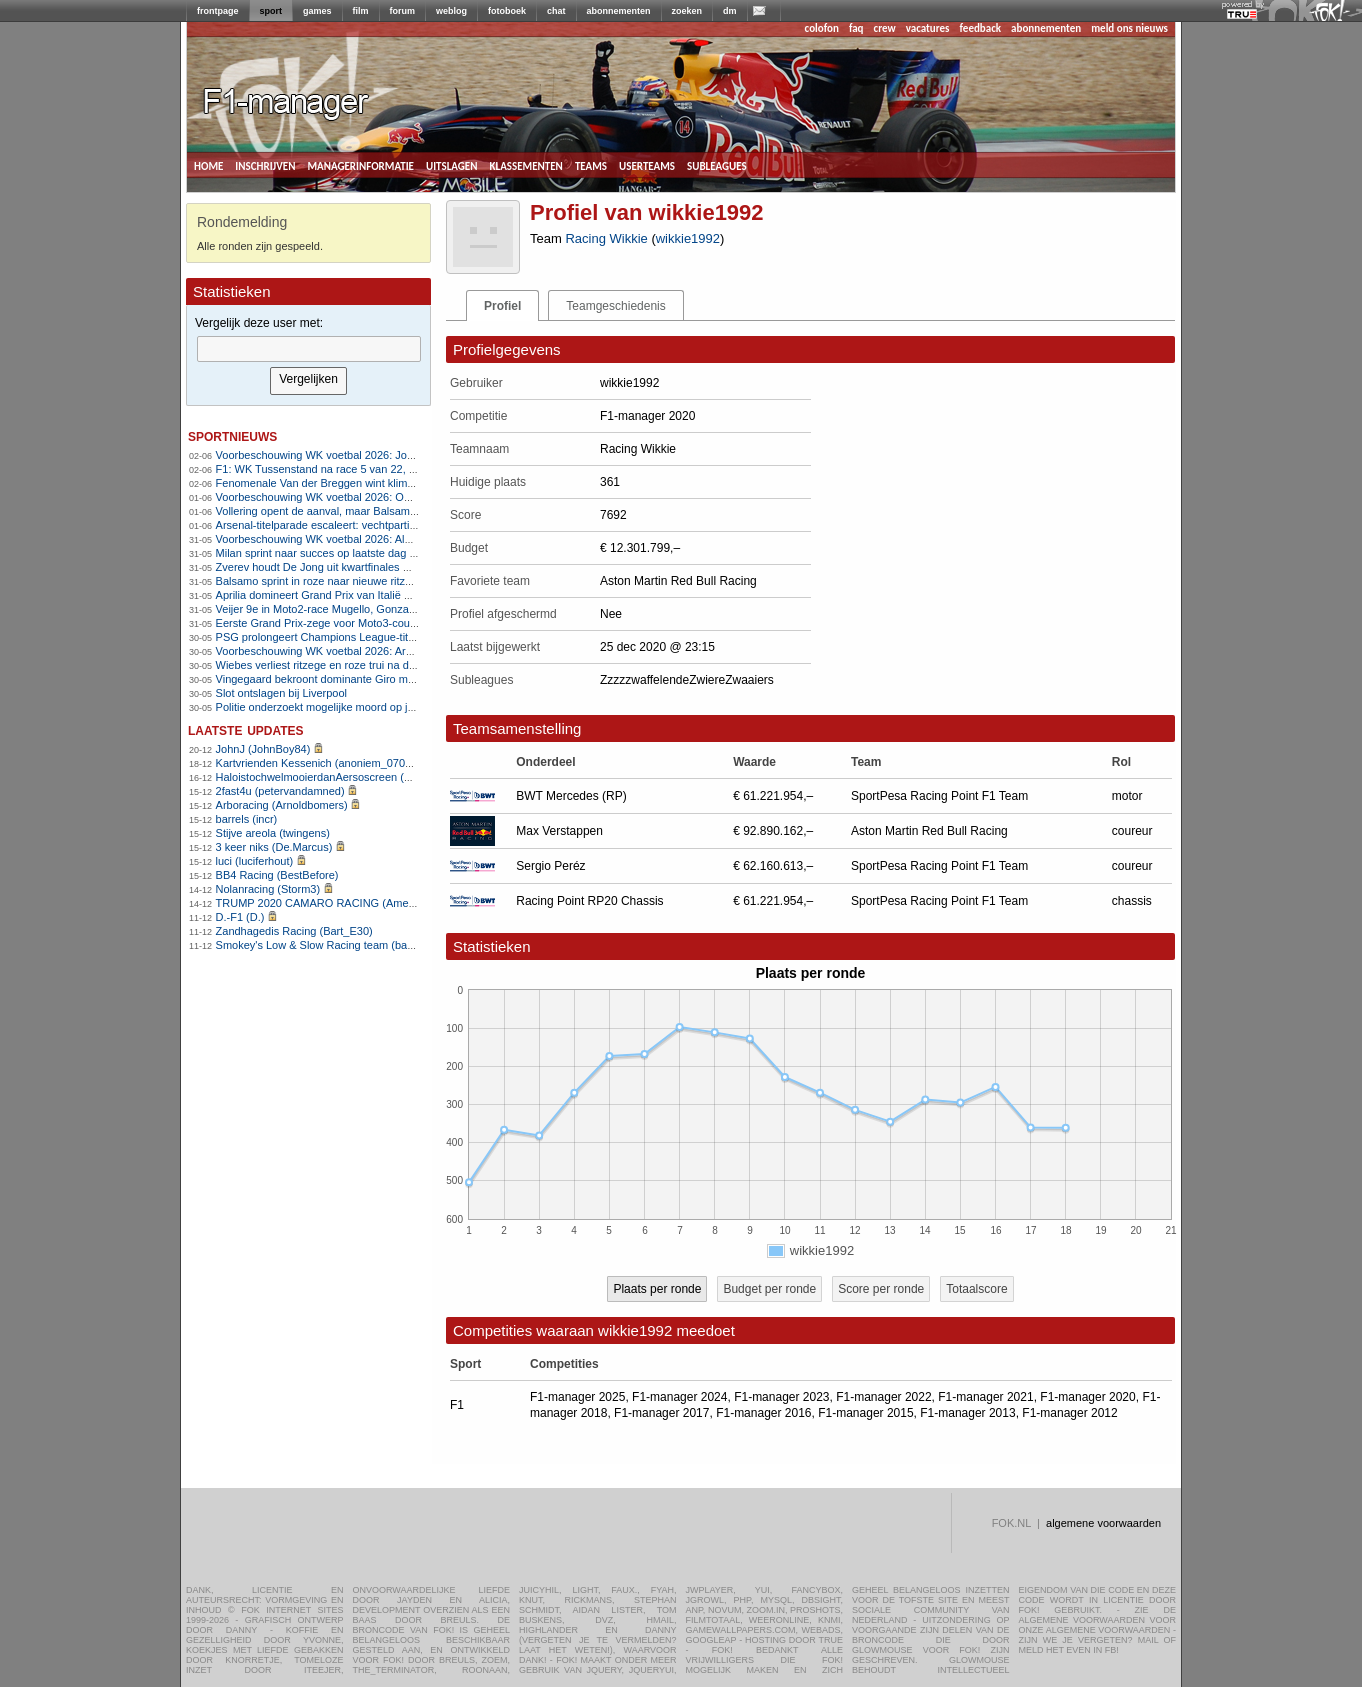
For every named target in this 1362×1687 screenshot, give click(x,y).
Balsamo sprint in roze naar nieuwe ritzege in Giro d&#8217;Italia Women (394, 581)
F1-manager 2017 (661, 1413)
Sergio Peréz (550, 866)
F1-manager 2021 (985, 1397)
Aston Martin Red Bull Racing (929, 831)
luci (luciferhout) (255, 861)
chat (556, 11)
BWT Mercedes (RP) (571, 796)
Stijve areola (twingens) (273, 833)
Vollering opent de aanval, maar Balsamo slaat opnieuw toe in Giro (378, 511)
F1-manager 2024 (679, 1397)
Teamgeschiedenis (615, 306)
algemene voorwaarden (1103, 1523)
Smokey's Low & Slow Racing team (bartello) (325, 945)
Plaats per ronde (657, 1289)
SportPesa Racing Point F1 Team (939, 796)
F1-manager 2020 (1087, 1397)
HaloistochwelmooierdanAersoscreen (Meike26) (333, 777)
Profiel (502, 306)
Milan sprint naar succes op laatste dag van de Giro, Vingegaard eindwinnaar (403, 553)
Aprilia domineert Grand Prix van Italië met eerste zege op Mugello (378, 595)
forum (403, 11)
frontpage (218, 11)
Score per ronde (881, 1289)
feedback (980, 28)
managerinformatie (360, 165)
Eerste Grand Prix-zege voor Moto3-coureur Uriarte (341, 623)
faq (856, 28)
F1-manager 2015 (865, 1413)
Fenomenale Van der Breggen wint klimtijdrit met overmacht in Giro (379, 483)
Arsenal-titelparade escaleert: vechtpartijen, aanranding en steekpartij (385, 525)
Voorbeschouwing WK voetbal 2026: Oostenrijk (330, 497)
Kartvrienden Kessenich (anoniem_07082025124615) (346, 763)
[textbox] (309, 349)
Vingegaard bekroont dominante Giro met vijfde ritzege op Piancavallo (386, 679)
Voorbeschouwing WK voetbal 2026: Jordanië (327, 455)
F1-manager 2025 (577, 1397)
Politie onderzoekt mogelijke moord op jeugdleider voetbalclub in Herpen (392, 707)
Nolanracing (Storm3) (268, 889)
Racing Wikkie (606, 238)
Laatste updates (246, 729)
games (317, 11)
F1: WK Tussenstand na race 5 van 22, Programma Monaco (362, 469)
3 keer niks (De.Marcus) (274, 847)
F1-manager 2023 (781, 1397)
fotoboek (507, 11)
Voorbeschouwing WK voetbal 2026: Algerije (324, 539)
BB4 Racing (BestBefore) (277, 875)
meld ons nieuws (1129, 28)
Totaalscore (976, 1289)
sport (271, 11)
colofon (822, 28)
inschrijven (265, 165)
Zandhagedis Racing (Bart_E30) (294, 931)
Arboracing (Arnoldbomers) (282, 805)
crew (885, 28)
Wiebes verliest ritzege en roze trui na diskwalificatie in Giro (361, 665)
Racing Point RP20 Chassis (589, 901)
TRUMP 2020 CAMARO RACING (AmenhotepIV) (336, 903)
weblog (451, 11)
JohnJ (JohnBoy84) (263, 749)
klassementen (525, 165)
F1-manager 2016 (763, 1413)
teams (591, 165)
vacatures (928, 28)
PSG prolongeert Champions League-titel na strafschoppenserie (372, 637)
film (361, 11)
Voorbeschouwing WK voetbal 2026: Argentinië (330, 651)
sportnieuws (232, 435)
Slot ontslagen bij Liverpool (281, 693)
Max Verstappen (559, 831)
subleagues (717, 165)
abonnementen (619, 11)
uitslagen (452, 165)
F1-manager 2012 (1069, 1413)
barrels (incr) (247, 819)
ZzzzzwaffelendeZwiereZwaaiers (687, 680)
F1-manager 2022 (883, 1397)
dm (730, 11)
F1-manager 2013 (967, 1413)
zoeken (687, 11)
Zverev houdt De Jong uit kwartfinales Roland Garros (345, 567)
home (208, 165)
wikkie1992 (688, 238)
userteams (647, 165)
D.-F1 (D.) (240, 917)
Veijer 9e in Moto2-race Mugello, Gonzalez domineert (345, 609)
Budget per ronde (769, 1289)
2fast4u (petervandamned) (280, 791)
